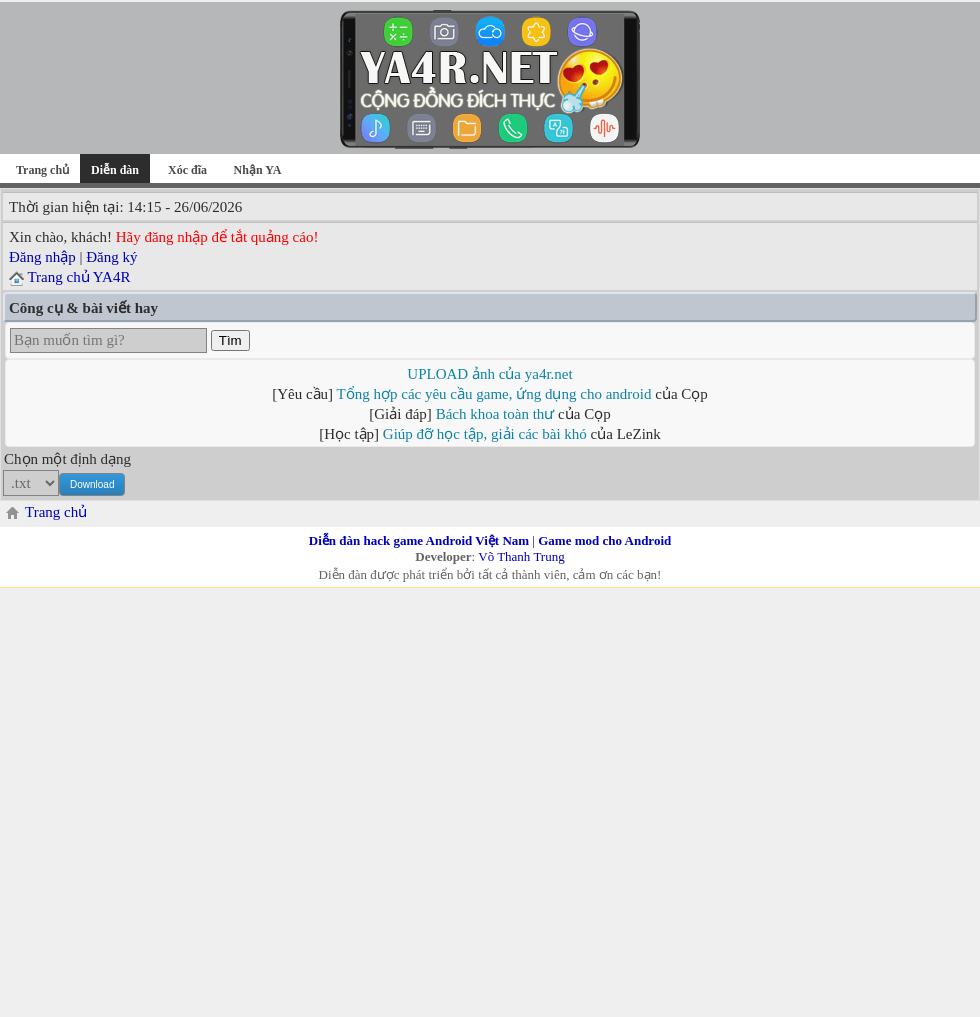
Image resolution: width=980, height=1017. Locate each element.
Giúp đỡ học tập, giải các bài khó (485, 434)
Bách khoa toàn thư (495, 414)
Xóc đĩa (187, 170)
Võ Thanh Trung (521, 556)
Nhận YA (258, 170)
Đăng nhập (42, 257)
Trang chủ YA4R (78, 277)
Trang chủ (42, 170)
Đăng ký (111, 257)
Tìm (230, 340)
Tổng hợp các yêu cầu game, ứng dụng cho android (494, 394)
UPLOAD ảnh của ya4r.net (489, 374)
